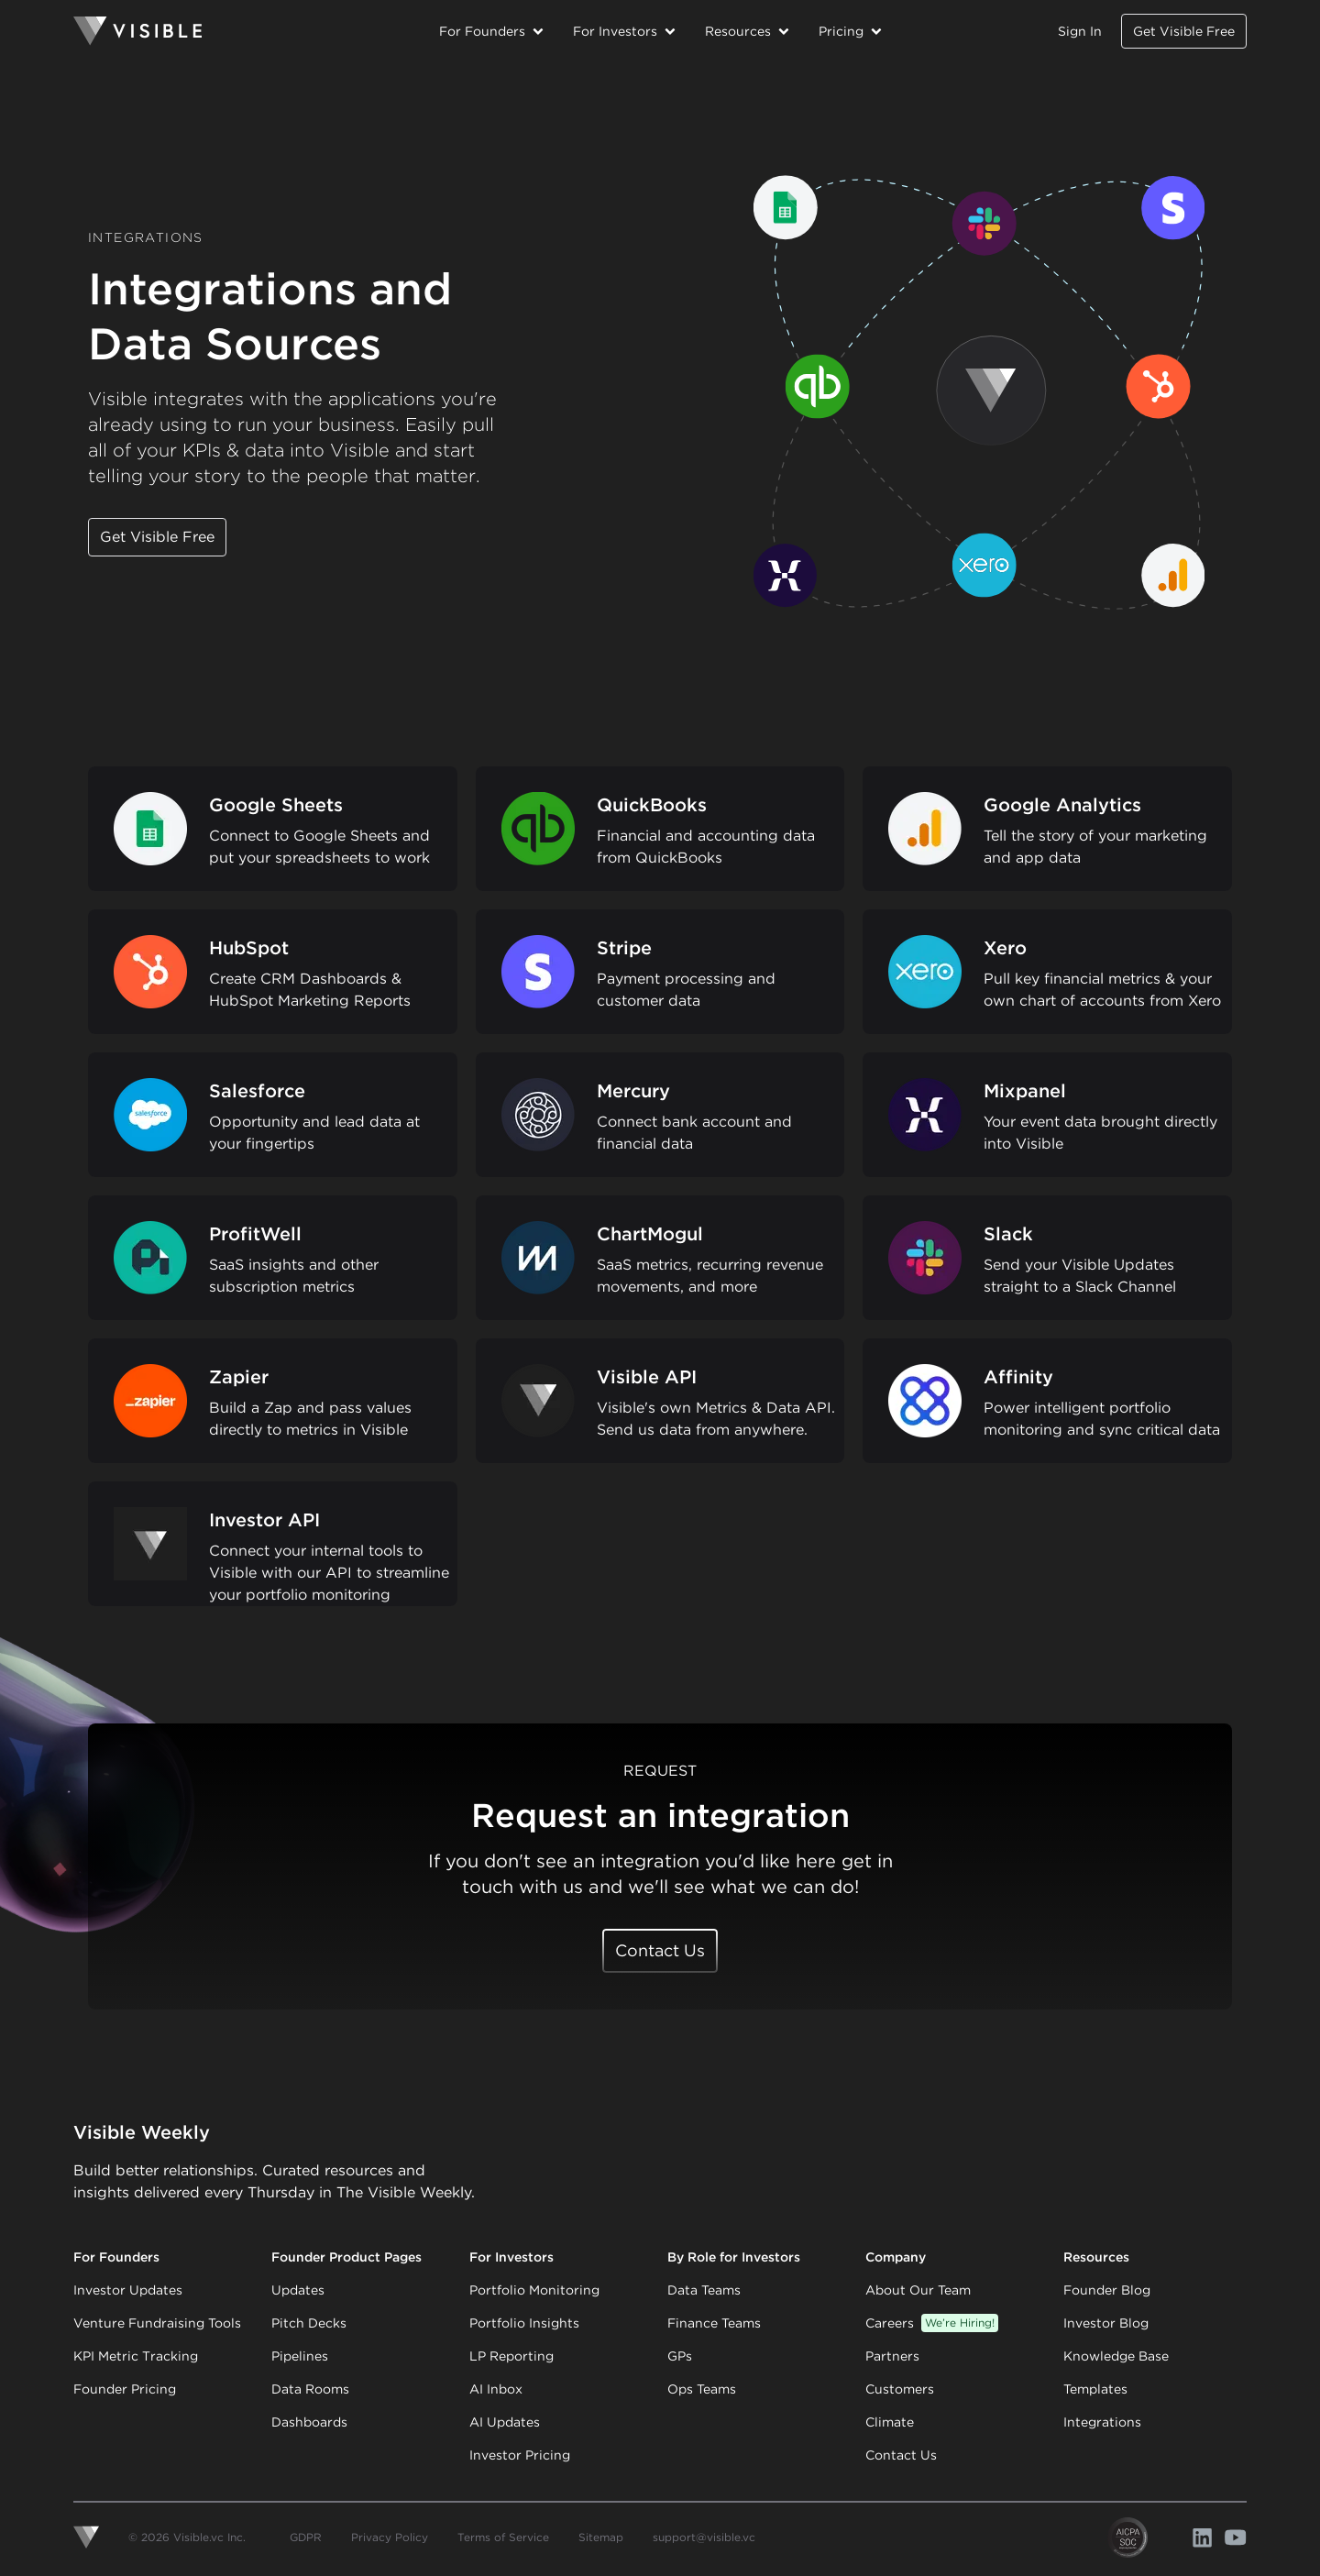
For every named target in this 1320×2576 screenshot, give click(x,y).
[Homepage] (248, 31)
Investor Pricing (519, 2455)
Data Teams (704, 2290)
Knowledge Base (1116, 2356)
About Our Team (918, 2290)
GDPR (306, 2537)
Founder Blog (1106, 2290)
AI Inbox (495, 2389)
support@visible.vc (704, 2537)
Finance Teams (714, 2323)
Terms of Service (503, 2537)
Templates (1095, 2389)
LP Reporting (511, 2356)
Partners (892, 2356)
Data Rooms (310, 2389)
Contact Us (660, 1950)
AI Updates (504, 2422)
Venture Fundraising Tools (157, 2323)
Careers (931, 2323)
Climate (889, 2422)
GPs (679, 2356)
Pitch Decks (308, 2323)
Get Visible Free (1184, 31)
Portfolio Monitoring (534, 2290)
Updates (297, 2290)
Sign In (1080, 31)
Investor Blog (1106, 2323)
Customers (899, 2389)
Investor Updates (127, 2290)
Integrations (1102, 2422)
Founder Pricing (124, 2389)
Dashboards (309, 2422)
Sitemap (600, 2537)
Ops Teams (701, 2389)
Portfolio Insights (524, 2323)
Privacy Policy (389, 2537)
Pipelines (299, 2356)
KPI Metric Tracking (135, 2356)
